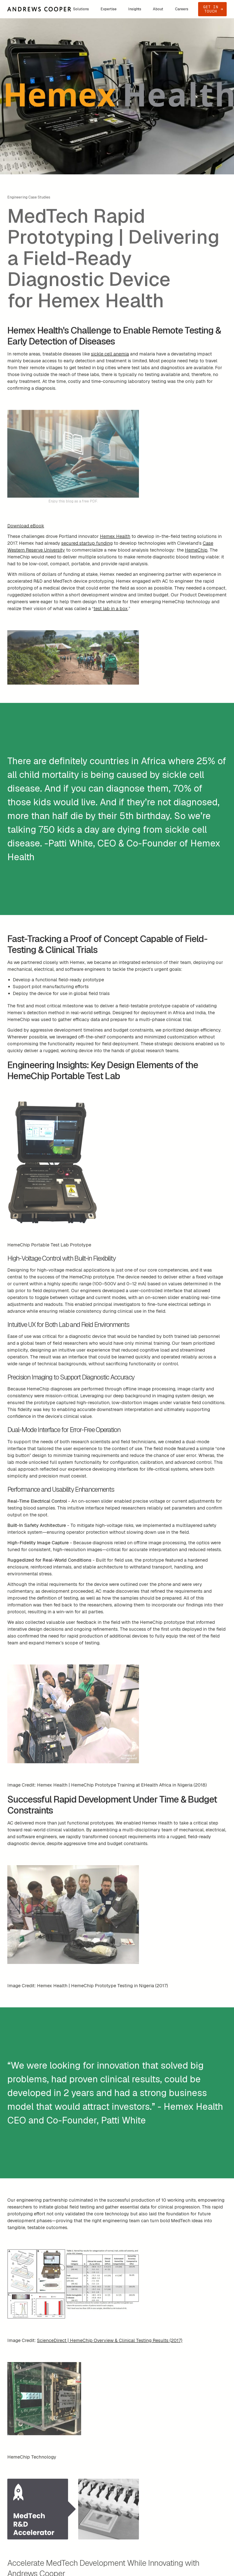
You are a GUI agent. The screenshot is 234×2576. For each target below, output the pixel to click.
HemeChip (196, 552)
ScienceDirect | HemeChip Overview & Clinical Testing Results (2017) (109, 2343)
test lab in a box (110, 611)
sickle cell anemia (110, 356)
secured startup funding (87, 546)
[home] (39, 9)
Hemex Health (115, 539)
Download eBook (25, 528)
